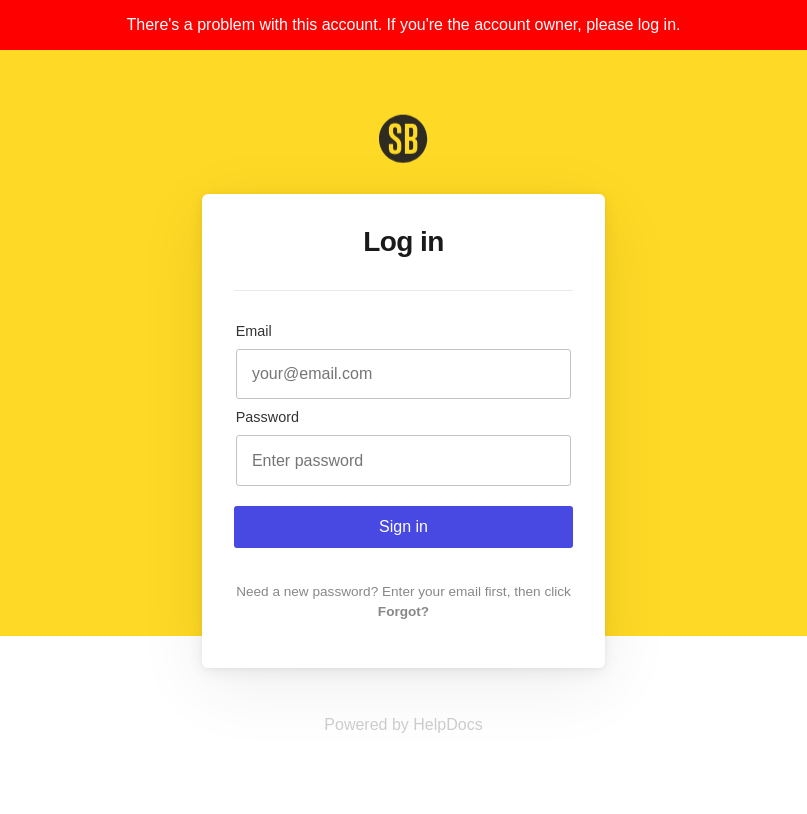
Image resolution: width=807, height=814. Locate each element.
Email (254, 331)
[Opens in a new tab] (403, 724)
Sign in (403, 526)
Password (267, 417)
